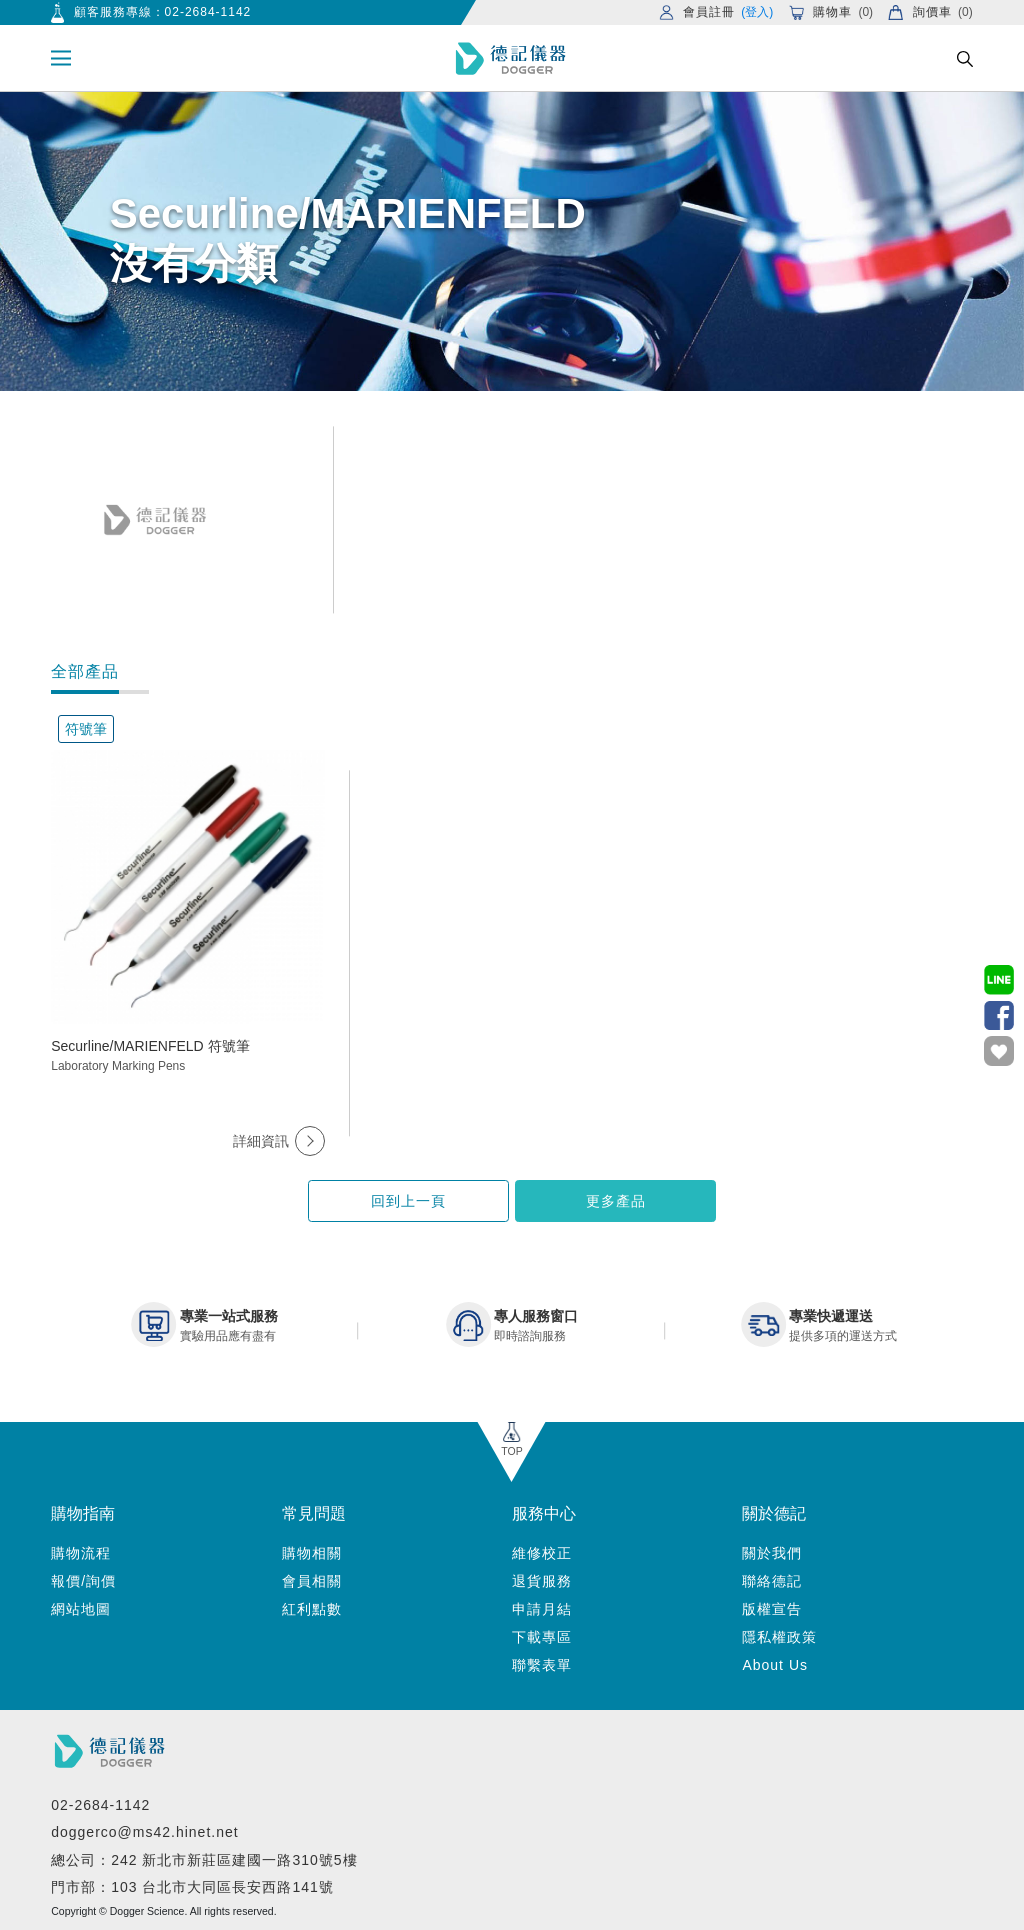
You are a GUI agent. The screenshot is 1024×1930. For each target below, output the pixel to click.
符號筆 (86, 729)
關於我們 (772, 1553)
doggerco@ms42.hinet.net (144, 1832)
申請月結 (542, 1609)
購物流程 (81, 1553)
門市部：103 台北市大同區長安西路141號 (192, 1887)
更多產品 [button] (616, 1201)
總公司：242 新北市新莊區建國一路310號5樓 (204, 1860)
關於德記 (774, 1513)
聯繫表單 (542, 1665)
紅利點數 (312, 1609)
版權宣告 (772, 1609)
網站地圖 (81, 1609)
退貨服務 (542, 1581)
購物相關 (312, 1553)
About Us (775, 1665)
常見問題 (314, 1513)
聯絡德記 (772, 1581)
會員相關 (312, 1581)
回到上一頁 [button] (408, 1201)
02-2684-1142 (208, 12)
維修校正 (542, 1553)
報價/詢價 (83, 1581)
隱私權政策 (779, 1637)
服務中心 (544, 1513)
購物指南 (83, 1513)
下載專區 (542, 1637)
